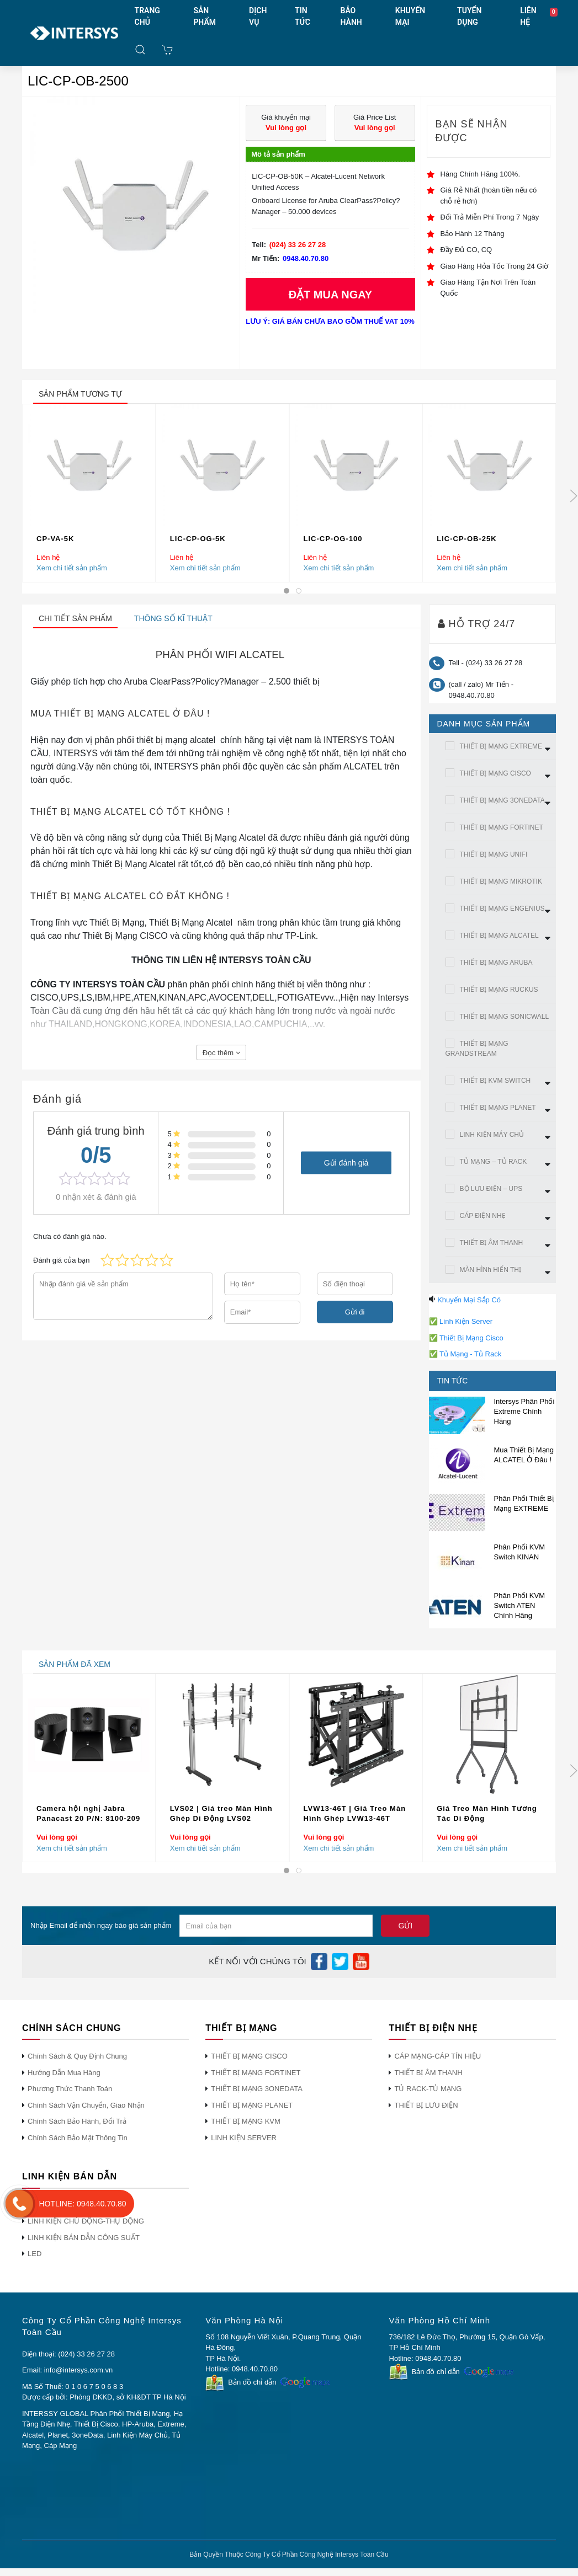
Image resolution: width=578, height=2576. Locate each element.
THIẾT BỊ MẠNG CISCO (495, 773)
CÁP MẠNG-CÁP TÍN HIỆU (437, 2056)
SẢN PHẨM (204, 16)
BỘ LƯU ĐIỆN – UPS (491, 1189)
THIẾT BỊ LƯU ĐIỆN (426, 2105)
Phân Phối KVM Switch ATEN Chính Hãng (519, 1605)
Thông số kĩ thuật (173, 618)
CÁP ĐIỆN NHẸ (483, 1216)
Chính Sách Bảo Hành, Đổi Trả (77, 2121)
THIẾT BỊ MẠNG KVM (245, 2121)
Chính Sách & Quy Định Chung (77, 2056)
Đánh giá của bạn (61, 1260)
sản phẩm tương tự (80, 393)
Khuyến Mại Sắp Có (469, 1300)
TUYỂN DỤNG (469, 16)
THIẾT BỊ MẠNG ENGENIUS (502, 908)
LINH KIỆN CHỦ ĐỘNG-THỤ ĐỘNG (86, 2221)
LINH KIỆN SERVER (244, 2138)
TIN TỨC (302, 16)
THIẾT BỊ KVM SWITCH (495, 1080)
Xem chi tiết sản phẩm (71, 568)
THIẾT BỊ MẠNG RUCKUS (499, 989)
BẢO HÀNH (351, 16)
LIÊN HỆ (528, 16)
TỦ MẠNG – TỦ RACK (493, 1162)
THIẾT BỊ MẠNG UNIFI (494, 854)
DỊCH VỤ (258, 16)
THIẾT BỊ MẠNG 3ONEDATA (502, 800)
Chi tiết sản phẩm (75, 618)
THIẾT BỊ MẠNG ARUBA (496, 962)
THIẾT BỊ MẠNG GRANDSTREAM (477, 1048)
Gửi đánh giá (346, 1162)
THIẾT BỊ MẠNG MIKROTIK (501, 881)
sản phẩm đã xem (74, 1664)
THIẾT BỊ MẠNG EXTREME (501, 746)
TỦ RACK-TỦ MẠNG (428, 2089)
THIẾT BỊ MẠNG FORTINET (501, 827)
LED (34, 2253)
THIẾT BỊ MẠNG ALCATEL (499, 935)
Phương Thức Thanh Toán (70, 2089)
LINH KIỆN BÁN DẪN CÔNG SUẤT (84, 2237)
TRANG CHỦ (147, 16)
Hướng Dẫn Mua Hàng (64, 2073)
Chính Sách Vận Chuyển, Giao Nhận (86, 2105)
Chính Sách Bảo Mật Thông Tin (78, 2138)
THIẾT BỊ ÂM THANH (491, 1243)
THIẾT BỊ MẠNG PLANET (498, 1107)
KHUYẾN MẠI (410, 16)
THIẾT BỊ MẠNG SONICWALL (504, 1016)
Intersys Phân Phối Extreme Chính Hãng (524, 1411)
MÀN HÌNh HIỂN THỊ (490, 1270)
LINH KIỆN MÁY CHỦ (492, 1135)
